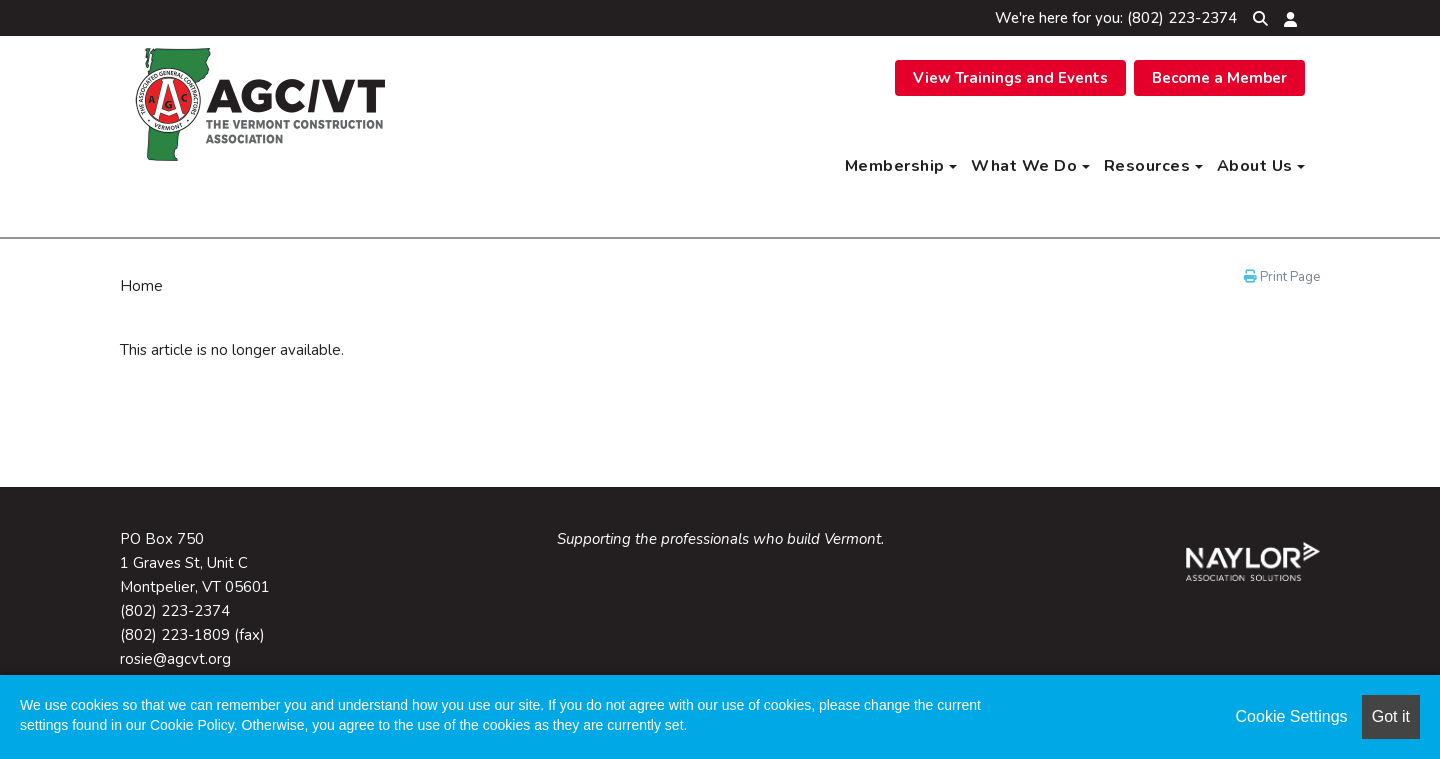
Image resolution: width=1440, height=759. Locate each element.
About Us (1261, 166)
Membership (901, 166)
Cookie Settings (1292, 716)
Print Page (1282, 277)
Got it (1391, 716)
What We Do (1030, 166)
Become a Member (1219, 78)
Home (141, 286)
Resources (1153, 166)
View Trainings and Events (1010, 78)
